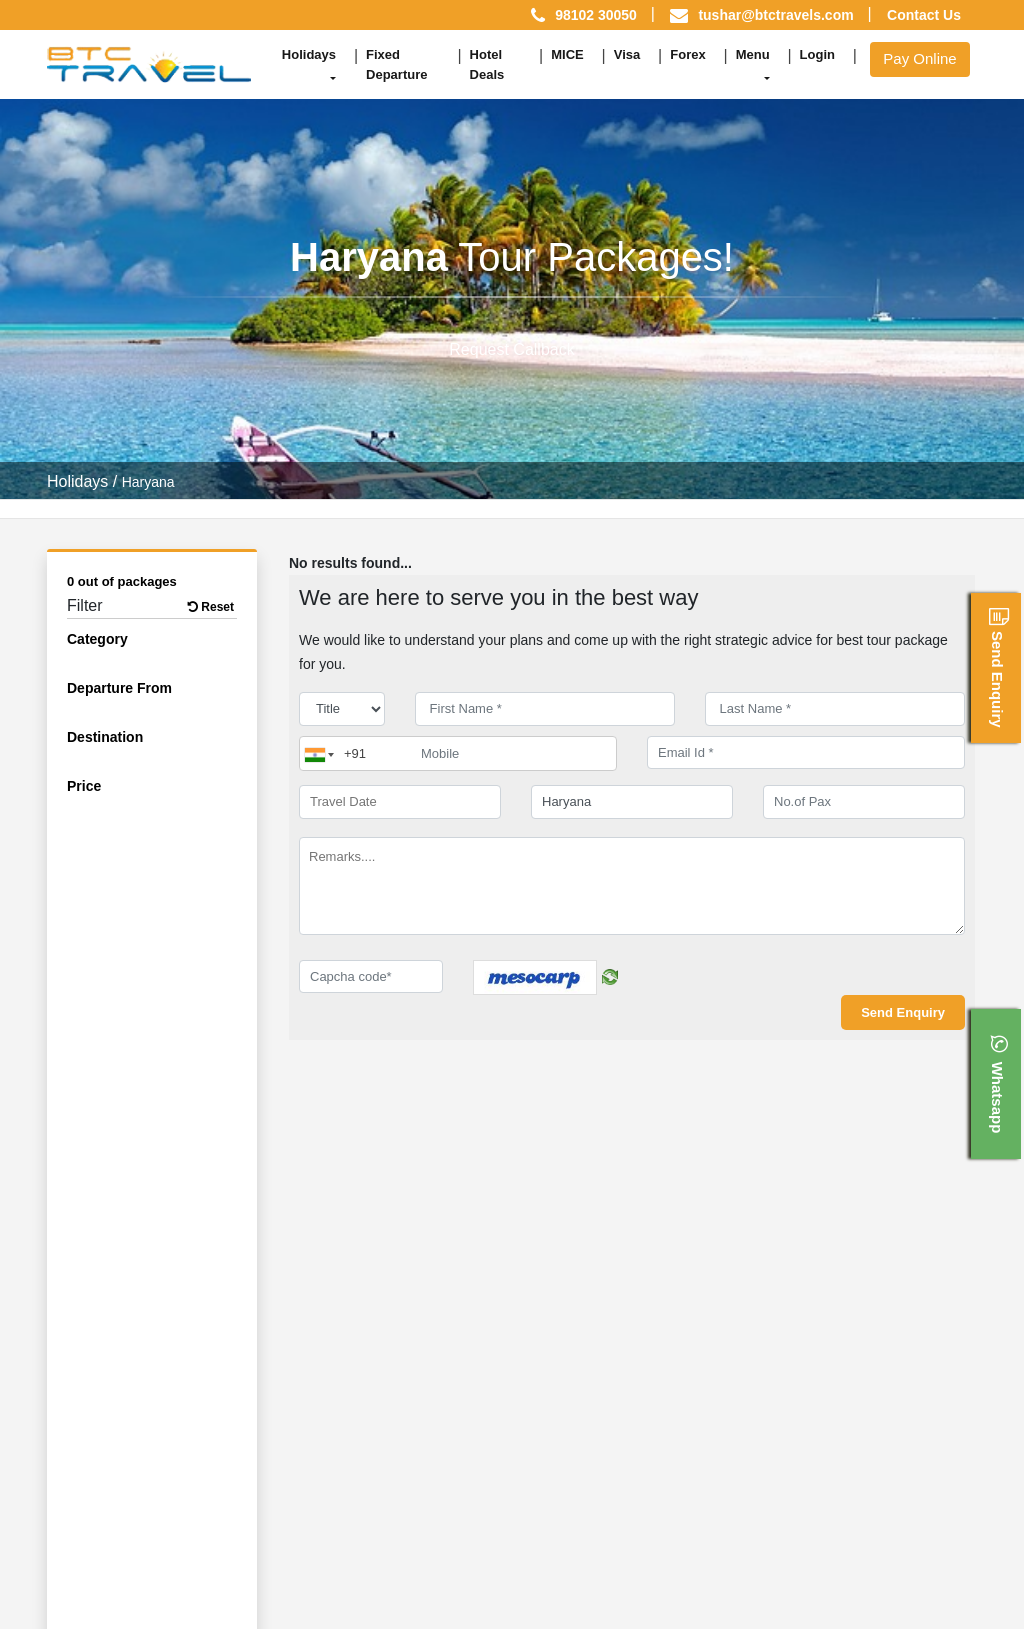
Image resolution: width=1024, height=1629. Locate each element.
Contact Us (924, 15)
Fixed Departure (396, 64)
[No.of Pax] (864, 802)
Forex (687, 54)
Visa (627, 54)
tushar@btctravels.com (775, 15)
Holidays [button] (309, 54)
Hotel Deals (487, 64)
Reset (211, 607)
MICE (567, 54)
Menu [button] (753, 54)
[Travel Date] (400, 802)
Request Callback (511, 349)
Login (817, 54)
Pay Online (919, 58)
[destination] (632, 802)
